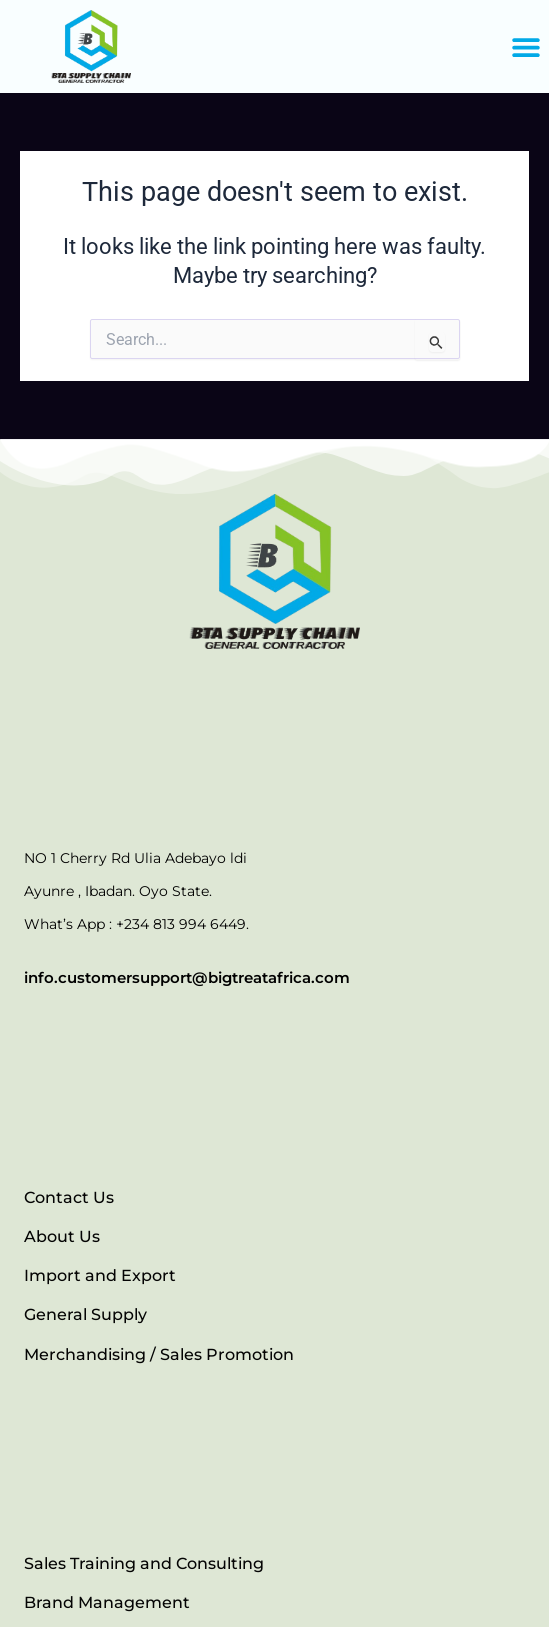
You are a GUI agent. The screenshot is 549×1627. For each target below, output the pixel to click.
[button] (526, 46)
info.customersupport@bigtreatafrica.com (187, 977)
